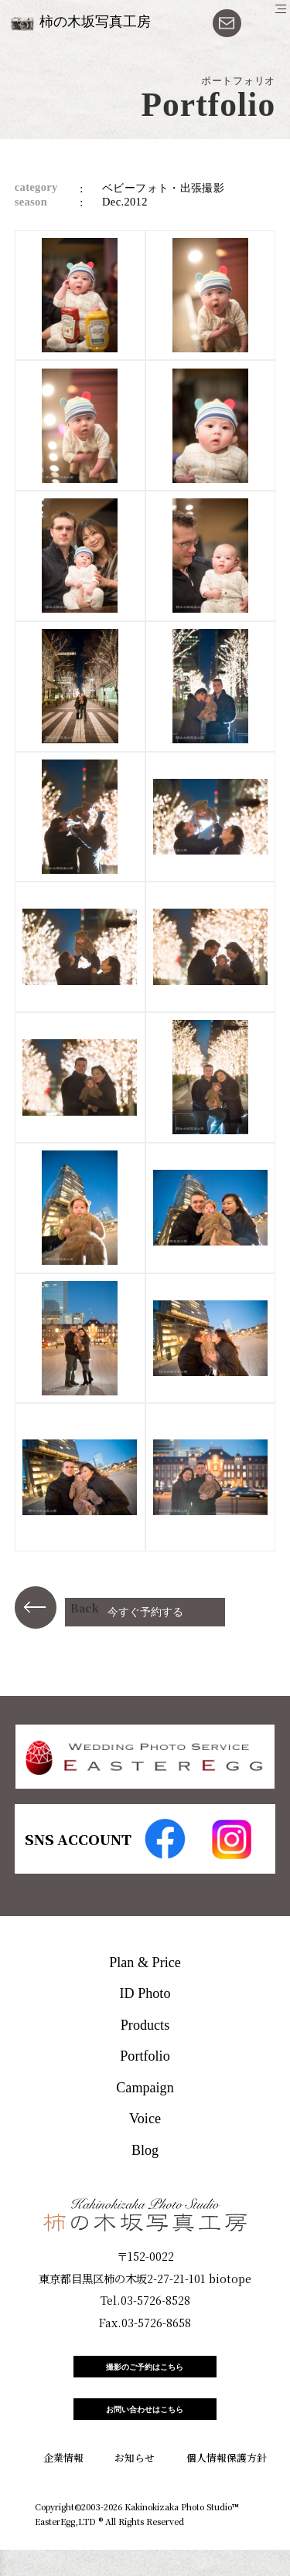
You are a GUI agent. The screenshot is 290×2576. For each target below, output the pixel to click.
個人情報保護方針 (226, 2484)
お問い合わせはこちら (145, 2429)
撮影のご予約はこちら (145, 2374)
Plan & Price (145, 1962)
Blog (145, 2150)
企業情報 (63, 2484)
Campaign (144, 2087)
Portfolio (144, 2056)
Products (145, 2025)
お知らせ (134, 2484)
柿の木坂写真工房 (95, 21)
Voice (145, 2118)
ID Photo (145, 1993)
